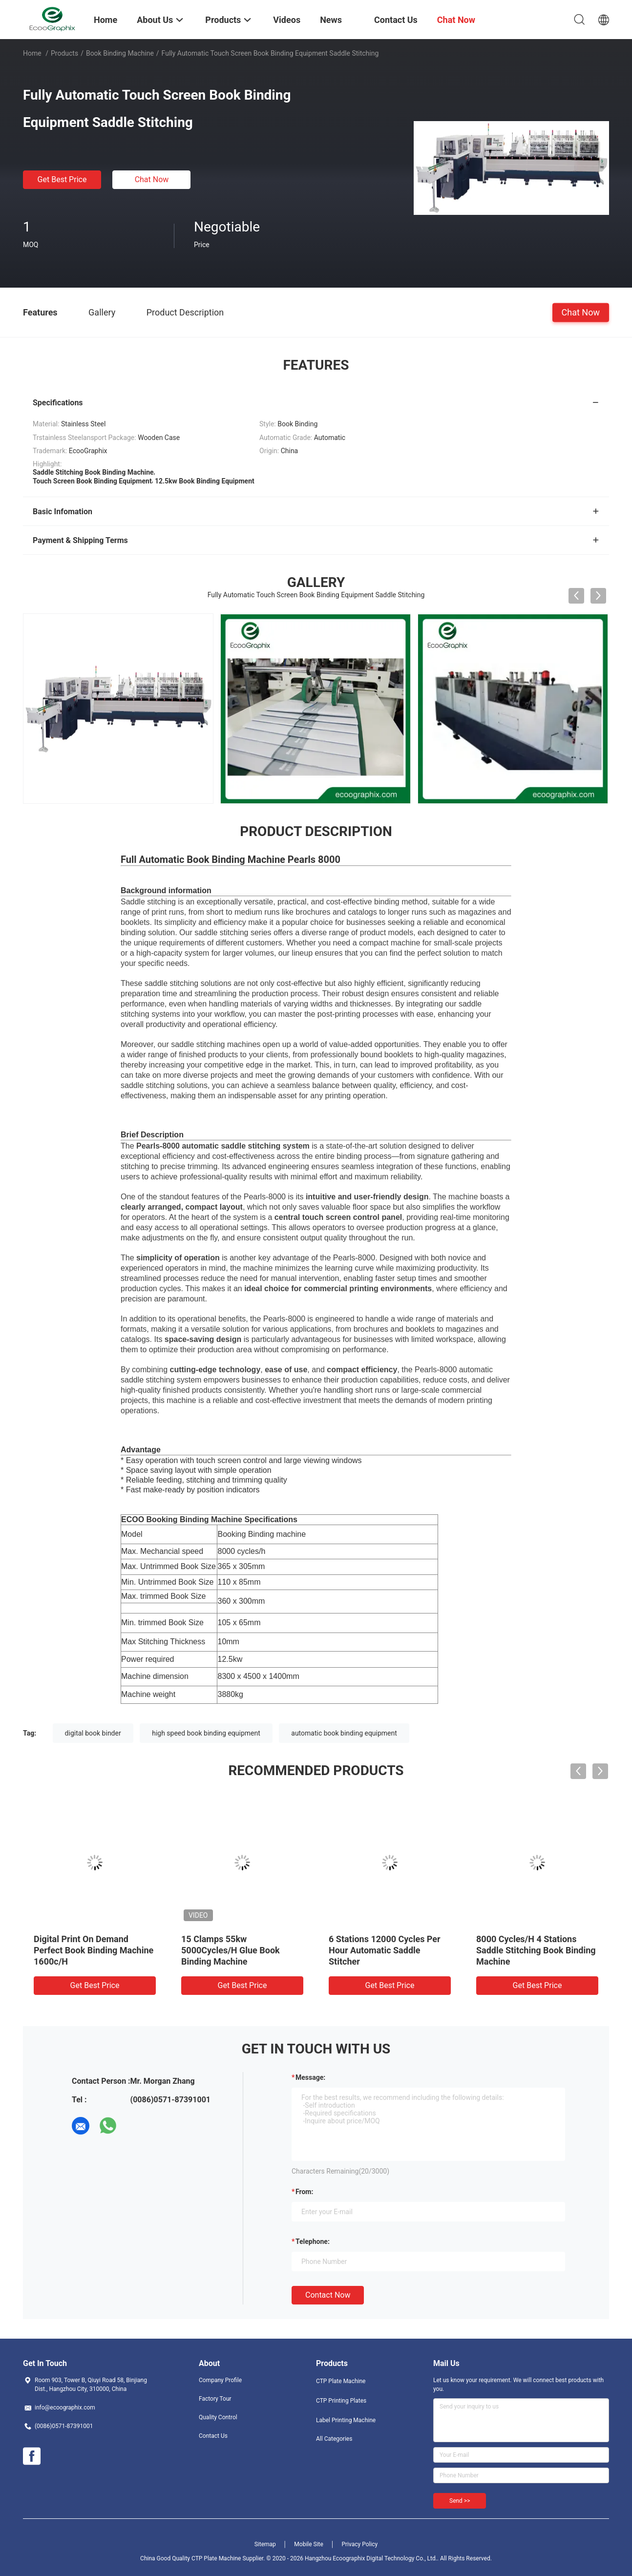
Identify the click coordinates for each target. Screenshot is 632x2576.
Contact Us (213, 2435)
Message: (310, 2077)
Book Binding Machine (120, 53)
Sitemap (265, 2544)
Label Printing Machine (346, 2420)
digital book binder (93, 1733)
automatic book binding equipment (344, 1733)
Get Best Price (62, 179)
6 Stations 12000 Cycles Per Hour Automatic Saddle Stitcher (385, 1950)
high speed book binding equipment (206, 1733)
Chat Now (152, 179)
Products (64, 53)
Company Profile (220, 2380)
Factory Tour (215, 2398)
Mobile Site (308, 2544)
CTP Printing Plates (341, 2400)
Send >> (459, 2500)
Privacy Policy (359, 2544)
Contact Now (327, 2295)
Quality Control (218, 2417)
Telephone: (312, 2241)
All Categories (334, 2438)
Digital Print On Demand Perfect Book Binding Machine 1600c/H (93, 1950)
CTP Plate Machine (340, 2381)
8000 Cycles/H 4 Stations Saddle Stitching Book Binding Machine (536, 1950)
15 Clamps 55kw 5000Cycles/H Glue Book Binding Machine (230, 1950)
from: (304, 2192)
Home (32, 53)
